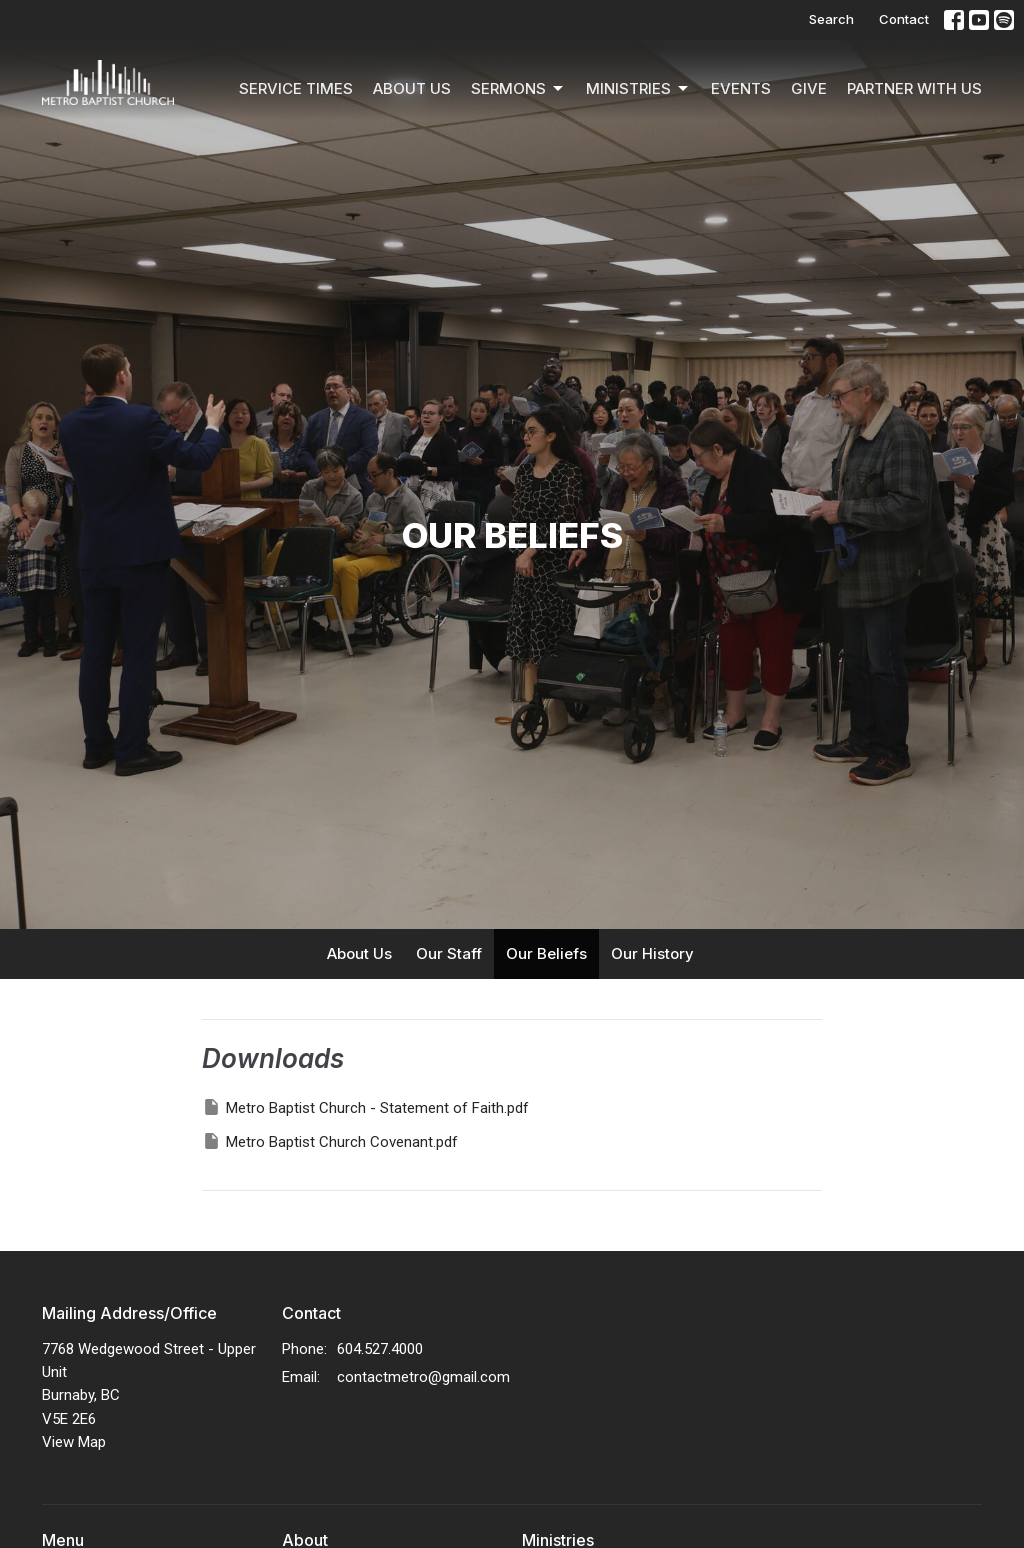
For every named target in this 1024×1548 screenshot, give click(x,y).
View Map (74, 1442)
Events (741, 88)
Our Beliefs (546, 953)
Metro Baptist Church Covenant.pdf (330, 1141)
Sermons (518, 89)
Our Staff (449, 953)
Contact (904, 19)
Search (831, 19)
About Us (412, 88)
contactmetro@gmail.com (423, 1377)
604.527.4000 (380, 1349)
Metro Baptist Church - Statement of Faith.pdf (365, 1107)
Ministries (638, 89)
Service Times (296, 88)
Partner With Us (914, 88)
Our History (652, 953)
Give (809, 88)
